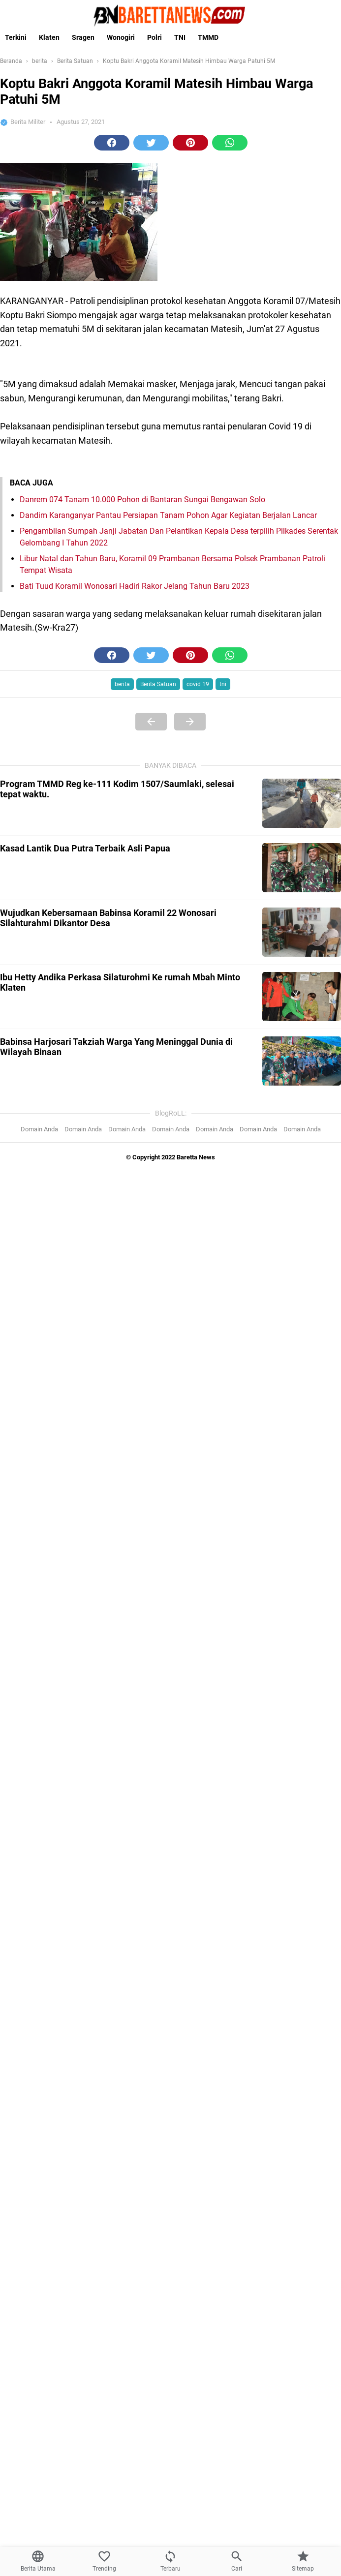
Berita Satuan (158, 684)
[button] (111, 143)
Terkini (16, 37)
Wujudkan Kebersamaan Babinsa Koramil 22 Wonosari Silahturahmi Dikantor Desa (108, 918)
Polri (154, 37)
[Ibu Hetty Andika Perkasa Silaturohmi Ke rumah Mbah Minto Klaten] (301, 996)
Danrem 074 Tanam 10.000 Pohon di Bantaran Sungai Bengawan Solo (142, 499)
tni (222, 684)
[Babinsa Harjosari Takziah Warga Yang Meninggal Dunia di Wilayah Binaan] (301, 1061)
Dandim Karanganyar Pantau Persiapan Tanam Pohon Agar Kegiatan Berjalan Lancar (168, 515)
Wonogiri (121, 37)
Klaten (49, 37)
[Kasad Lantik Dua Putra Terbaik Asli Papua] (301, 867)
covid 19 (197, 684)
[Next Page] (190, 721)
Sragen (83, 37)
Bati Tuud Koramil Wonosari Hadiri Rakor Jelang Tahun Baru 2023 (134, 586)
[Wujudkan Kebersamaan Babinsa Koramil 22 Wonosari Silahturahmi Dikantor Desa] (301, 932)
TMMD (208, 37)
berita (122, 684)
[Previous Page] (151, 721)
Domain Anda (39, 1129)
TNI (180, 37)
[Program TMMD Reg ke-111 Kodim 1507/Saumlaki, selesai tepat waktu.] (301, 803)
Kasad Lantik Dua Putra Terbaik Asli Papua (85, 848)
